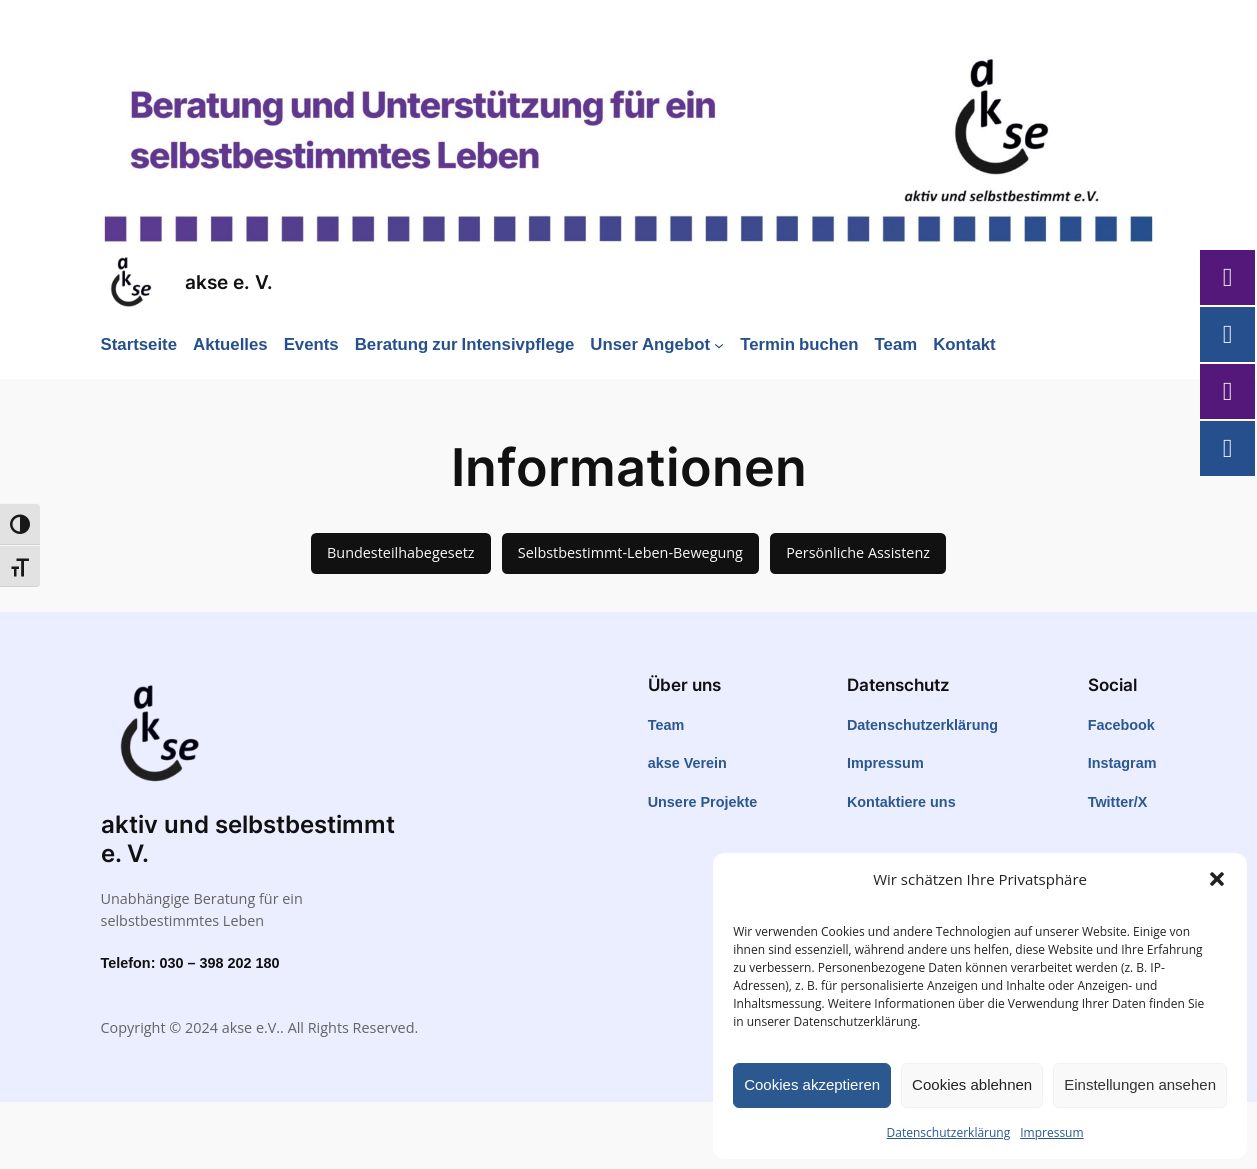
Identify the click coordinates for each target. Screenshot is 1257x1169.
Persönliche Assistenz (858, 552)
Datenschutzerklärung (949, 1132)
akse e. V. (229, 282)
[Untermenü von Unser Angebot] (719, 344)
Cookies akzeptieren (812, 1084)
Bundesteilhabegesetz (401, 552)
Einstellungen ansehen (1140, 1084)
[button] (1217, 879)
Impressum (1051, 1132)
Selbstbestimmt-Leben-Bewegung (630, 552)
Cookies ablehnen (972, 1084)
